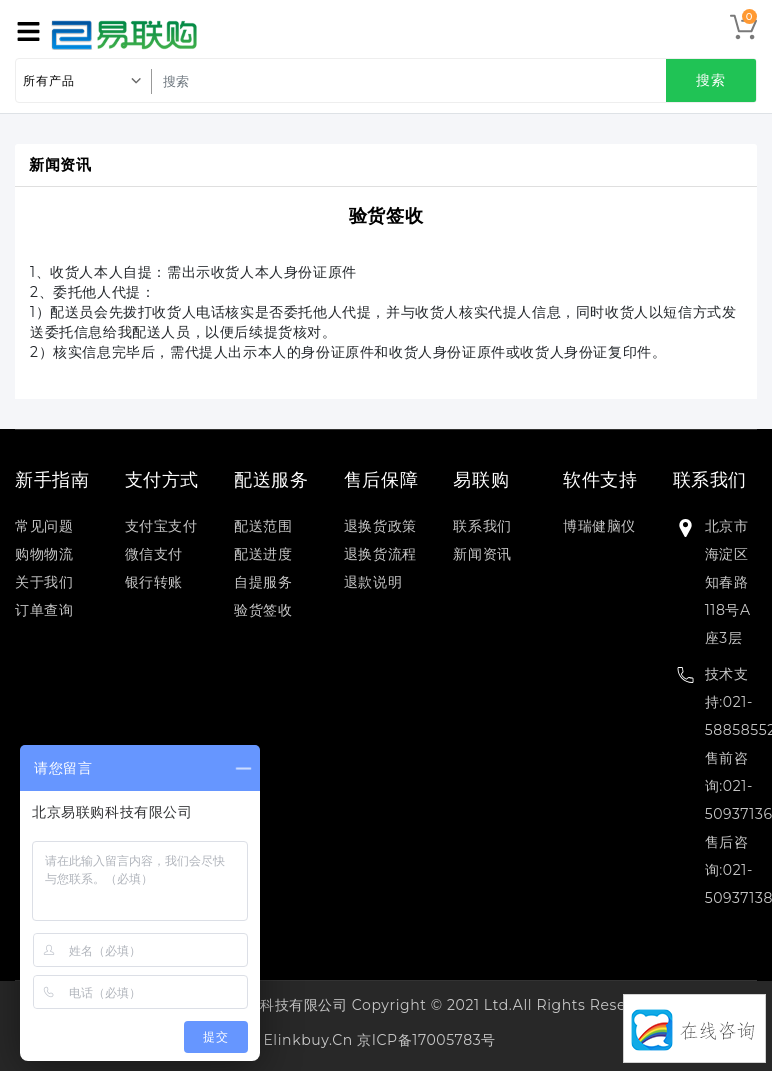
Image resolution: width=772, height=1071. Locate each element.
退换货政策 (380, 526)
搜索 (711, 80)
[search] (449, 80)
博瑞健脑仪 (599, 526)
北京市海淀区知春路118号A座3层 (728, 582)
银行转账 (154, 582)
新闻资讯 (482, 554)
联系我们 (482, 526)
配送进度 (263, 554)
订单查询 (44, 610)
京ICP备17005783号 (426, 1040)
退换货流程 (380, 554)
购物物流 (44, 554)
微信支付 (154, 554)
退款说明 (373, 582)
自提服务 (263, 582)
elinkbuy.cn (307, 1040)
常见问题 (44, 526)
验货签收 (386, 216)
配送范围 (263, 526)
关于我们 (44, 582)
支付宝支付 (161, 526)
